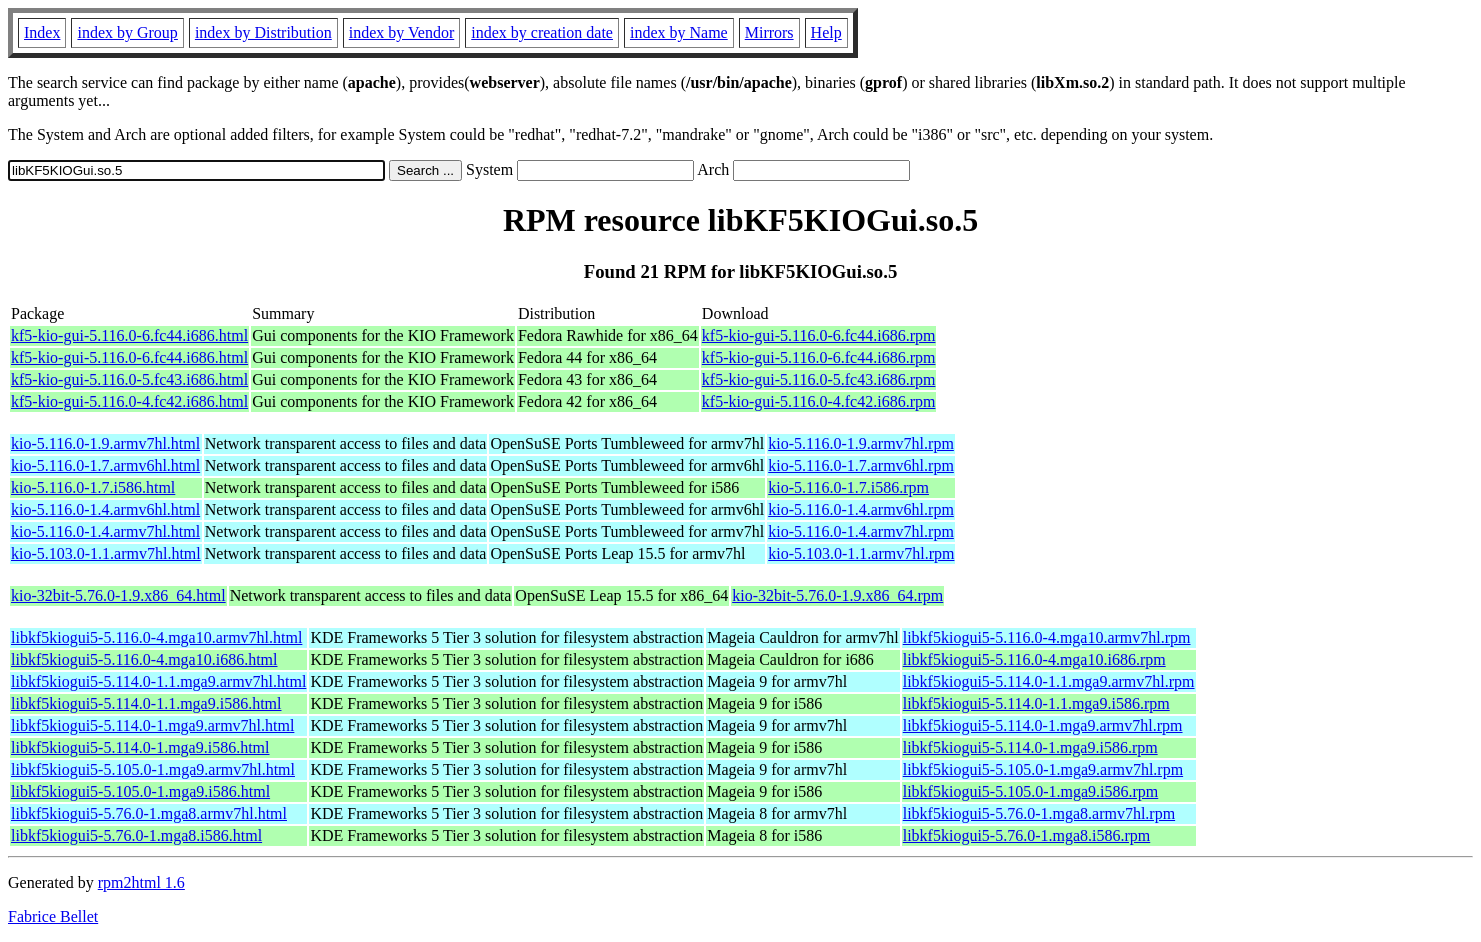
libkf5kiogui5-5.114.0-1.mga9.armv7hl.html (152, 725)
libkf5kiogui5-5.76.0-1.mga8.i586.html (136, 835)
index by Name (679, 32)
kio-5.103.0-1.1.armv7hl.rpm (861, 553)
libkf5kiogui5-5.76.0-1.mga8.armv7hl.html (149, 813)
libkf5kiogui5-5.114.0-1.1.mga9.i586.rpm (1036, 703)
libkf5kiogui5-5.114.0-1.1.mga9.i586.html (146, 703)
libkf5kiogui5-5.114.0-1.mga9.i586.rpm (1030, 747)
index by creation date (542, 32)
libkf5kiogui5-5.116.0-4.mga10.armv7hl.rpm (1047, 637)
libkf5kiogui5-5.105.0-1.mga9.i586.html (140, 791)
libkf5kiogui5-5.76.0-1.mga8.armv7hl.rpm (1039, 813)
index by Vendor (401, 32)
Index (42, 32)
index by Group (127, 32)
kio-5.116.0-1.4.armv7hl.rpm (861, 531)
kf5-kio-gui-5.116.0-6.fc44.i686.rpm (819, 335)
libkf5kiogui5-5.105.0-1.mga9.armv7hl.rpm (1043, 769)
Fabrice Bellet (53, 916)
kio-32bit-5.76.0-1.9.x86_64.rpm (837, 595)
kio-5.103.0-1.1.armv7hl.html (106, 553)
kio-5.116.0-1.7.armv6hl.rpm (861, 465)
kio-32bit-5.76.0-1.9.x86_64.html (118, 595)
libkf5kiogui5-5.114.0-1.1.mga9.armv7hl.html (158, 681)
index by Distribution (263, 32)
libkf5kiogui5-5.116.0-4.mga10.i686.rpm (1034, 659)
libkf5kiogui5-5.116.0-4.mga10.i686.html (144, 659)
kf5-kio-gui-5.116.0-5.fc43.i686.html (129, 379)
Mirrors (769, 32)
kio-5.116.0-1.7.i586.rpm (848, 487)
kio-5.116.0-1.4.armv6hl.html (105, 509)
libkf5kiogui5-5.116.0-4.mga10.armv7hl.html (156, 637)
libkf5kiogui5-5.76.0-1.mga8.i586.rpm (1027, 835)
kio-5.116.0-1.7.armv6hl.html (105, 465)
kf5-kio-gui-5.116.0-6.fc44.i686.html (129, 335)
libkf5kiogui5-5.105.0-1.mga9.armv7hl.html (153, 769)
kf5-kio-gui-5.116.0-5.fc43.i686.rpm (819, 379)
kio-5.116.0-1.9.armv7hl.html (105, 443)
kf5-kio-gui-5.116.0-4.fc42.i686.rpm (819, 401)
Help (826, 32)
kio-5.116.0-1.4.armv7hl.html (105, 531)
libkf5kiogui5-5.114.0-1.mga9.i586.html (140, 747)
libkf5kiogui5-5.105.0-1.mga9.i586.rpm (1031, 791)
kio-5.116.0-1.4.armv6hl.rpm (861, 509)
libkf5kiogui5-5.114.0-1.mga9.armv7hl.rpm (1043, 725)
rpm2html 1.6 (141, 882)
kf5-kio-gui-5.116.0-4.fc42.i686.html (129, 401)
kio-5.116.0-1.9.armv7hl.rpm (861, 443)
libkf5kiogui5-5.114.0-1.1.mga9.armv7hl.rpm (1049, 681)
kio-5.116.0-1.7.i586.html (93, 487)
